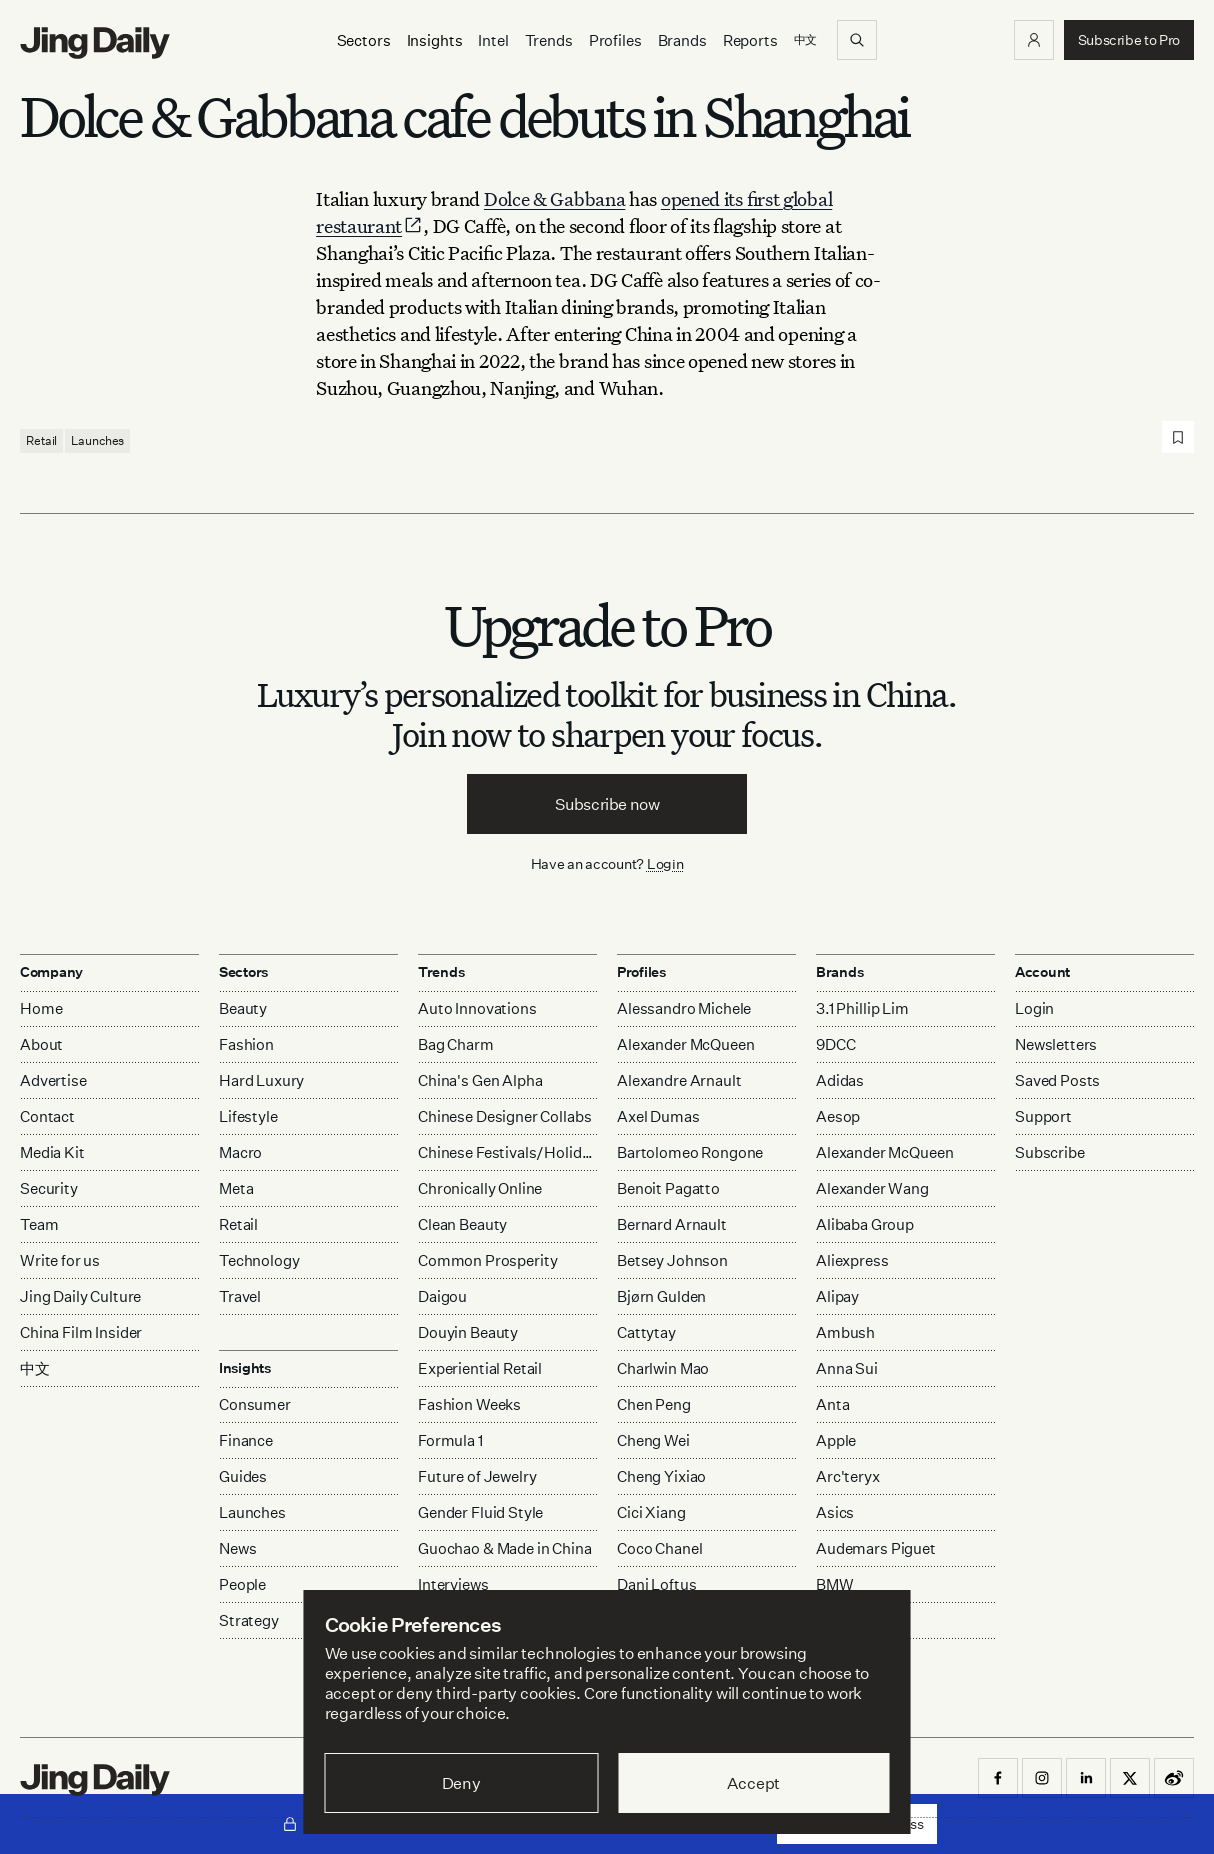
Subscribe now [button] (607, 804)
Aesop (838, 1116)
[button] (1034, 40)
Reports (750, 40)
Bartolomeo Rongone (690, 1152)
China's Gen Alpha (480, 1080)
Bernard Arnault (672, 1224)
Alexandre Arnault (679, 1080)
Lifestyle (248, 1116)
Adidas (840, 1080)
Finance (246, 1440)
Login (665, 863)
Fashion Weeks (469, 1404)
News (237, 1548)
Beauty (243, 1008)
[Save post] (1178, 437)
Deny (461, 1783)
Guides (243, 1476)
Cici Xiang (651, 1512)
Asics (835, 1512)
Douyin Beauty (468, 1332)
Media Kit (52, 1152)
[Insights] (435, 40)
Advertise (53, 1080)
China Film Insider (81, 1332)
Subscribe (1050, 1152)
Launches (97, 440)
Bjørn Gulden (661, 1296)
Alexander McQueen (685, 1044)
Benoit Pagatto (668, 1188)
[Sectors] (364, 40)
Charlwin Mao (663, 1368)
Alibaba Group (865, 1224)
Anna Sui (847, 1368)
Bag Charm (456, 1044)
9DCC (835, 1044)
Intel (493, 40)
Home (41, 1008)
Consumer (255, 1404)
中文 (35, 1368)
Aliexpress (852, 1260)
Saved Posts (1057, 1080)
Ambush (845, 1332)
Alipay (837, 1296)
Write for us (60, 1260)
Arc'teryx (848, 1476)
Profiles (615, 40)
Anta (832, 1404)
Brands (682, 40)
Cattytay (646, 1332)
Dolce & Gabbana (555, 198)
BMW (835, 1584)
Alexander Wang (872, 1188)
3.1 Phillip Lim (862, 1008)
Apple (836, 1440)
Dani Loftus (656, 1584)
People (242, 1584)
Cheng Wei (653, 1440)
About (41, 1044)
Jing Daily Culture (80, 1296)
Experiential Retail (480, 1368)
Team (39, 1224)
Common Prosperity (487, 1260)
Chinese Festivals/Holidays (507, 1152)
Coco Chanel (659, 1548)
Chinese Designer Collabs (504, 1116)
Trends (549, 40)
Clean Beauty (462, 1224)
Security (49, 1188)
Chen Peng (654, 1404)
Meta (236, 1188)
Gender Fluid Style (480, 1512)
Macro (240, 1152)
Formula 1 (450, 1440)
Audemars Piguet (876, 1548)
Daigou (442, 1296)
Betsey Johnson (672, 1260)
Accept (753, 1783)
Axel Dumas (658, 1116)
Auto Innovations (477, 1008)
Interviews (453, 1584)
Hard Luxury (261, 1080)
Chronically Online (480, 1188)
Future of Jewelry (477, 1476)
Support (1043, 1116)
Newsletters (1056, 1044)
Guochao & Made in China (505, 1548)
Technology (259, 1260)
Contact (47, 1116)
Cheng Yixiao (661, 1476)
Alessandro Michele (684, 1008)
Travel (240, 1296)
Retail (41, 440)
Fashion (246, 1044)
